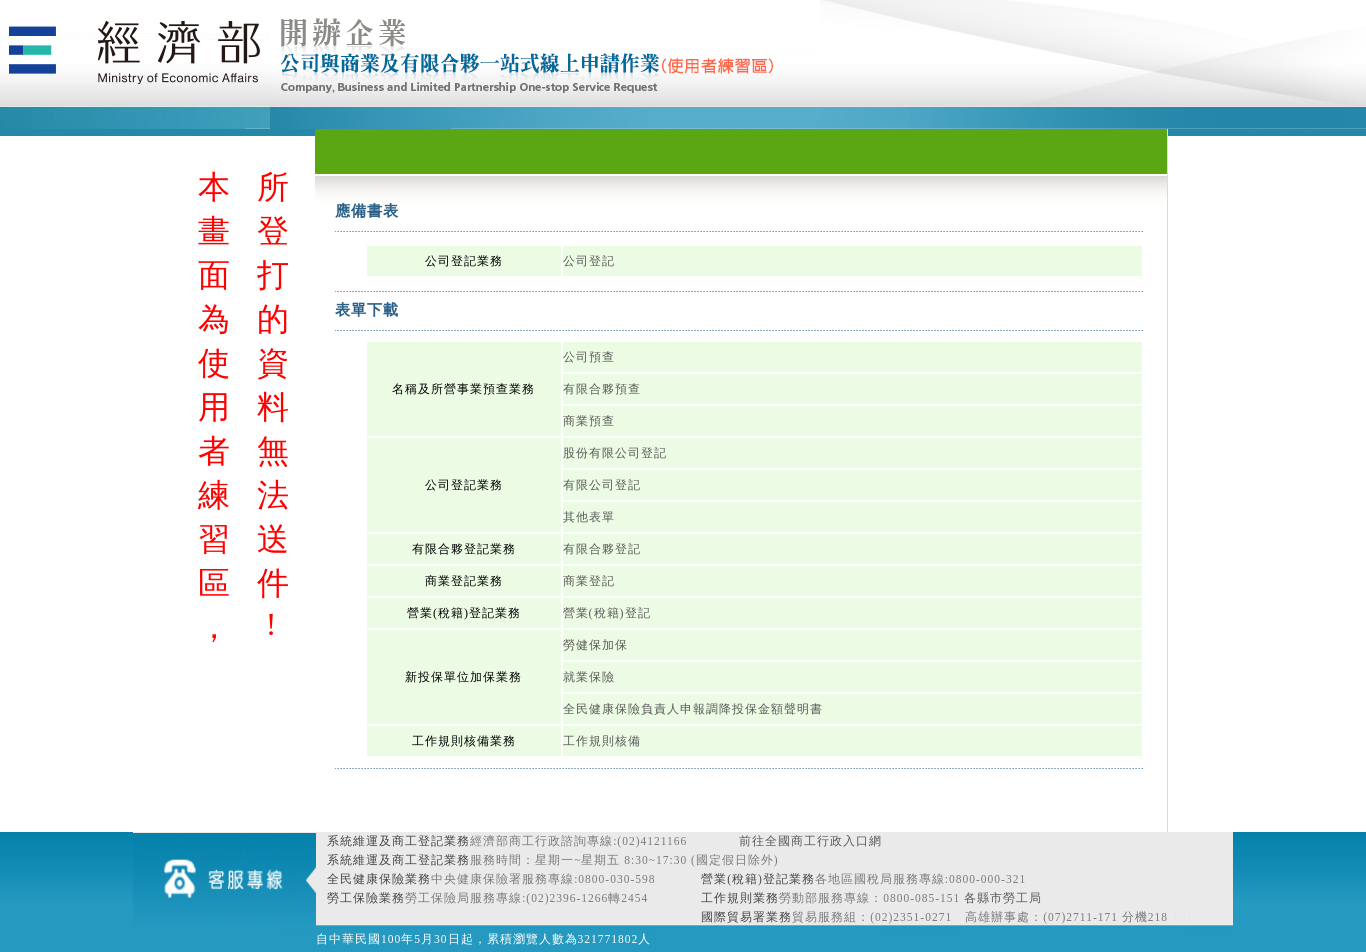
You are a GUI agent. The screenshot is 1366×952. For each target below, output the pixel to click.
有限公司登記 (602, 485)
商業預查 (589, 421)
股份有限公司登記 (615, 453)
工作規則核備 (602, 741)
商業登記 (589, 581)
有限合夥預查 (602, 389)
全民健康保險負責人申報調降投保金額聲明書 (693, 709)
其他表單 (589, 517)
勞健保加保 (595, 645)
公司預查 (589, 357)
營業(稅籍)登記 (607, 613)
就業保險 (589, 677)
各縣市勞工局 (1003, 898)
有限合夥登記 (602, 549)
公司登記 (589, 261)
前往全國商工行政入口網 (810, 841)
